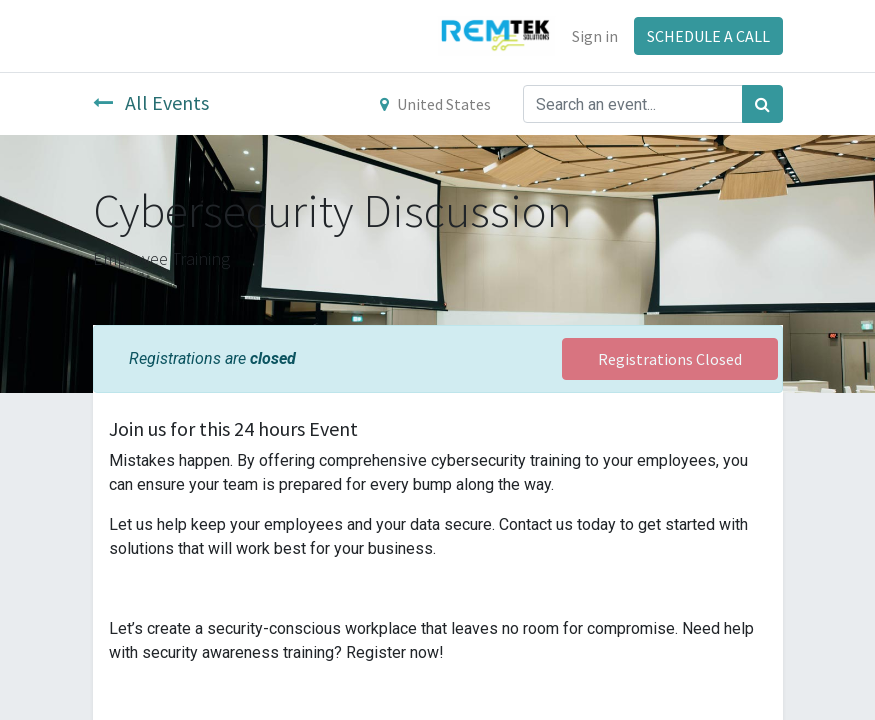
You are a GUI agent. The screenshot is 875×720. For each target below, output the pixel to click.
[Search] (762, 104)
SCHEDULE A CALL (708, 36)
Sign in (595, 36)
